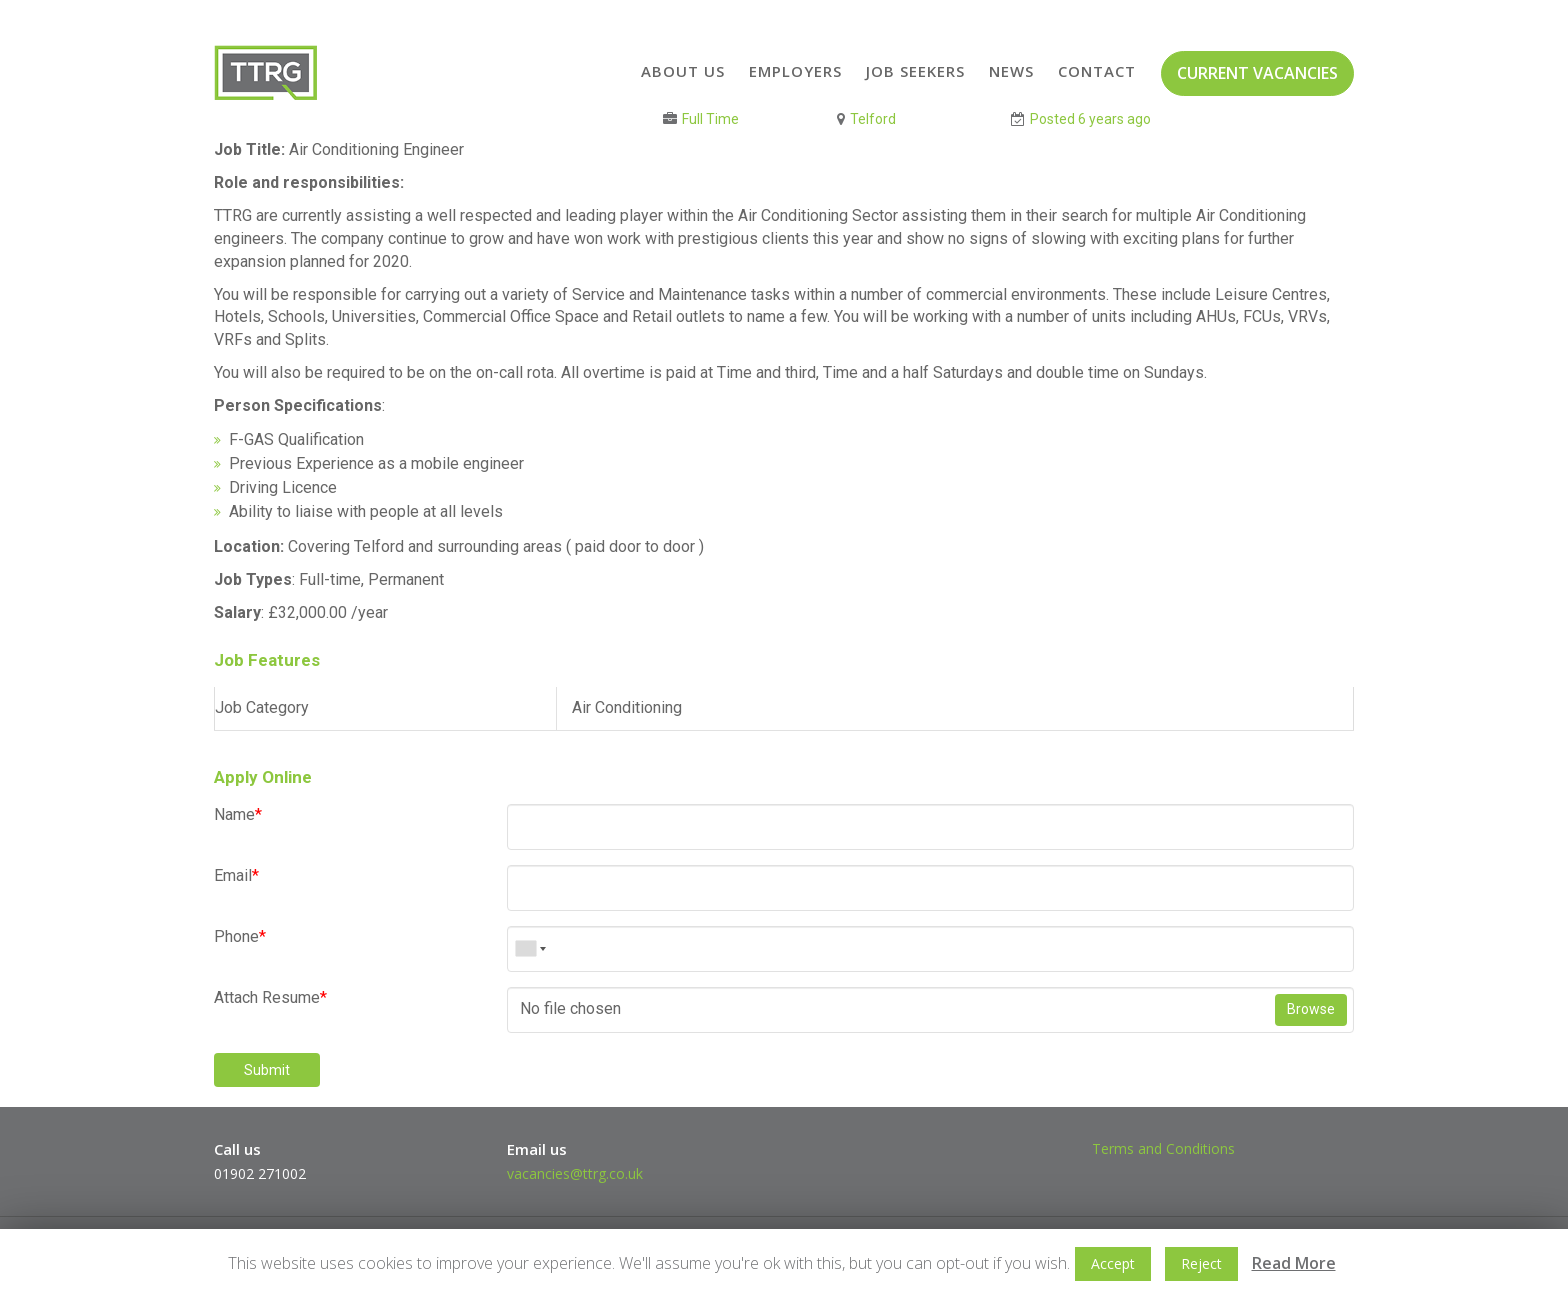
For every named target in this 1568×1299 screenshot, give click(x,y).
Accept (1113, 1263)
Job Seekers (915, 71)
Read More (1294, 1263)
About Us (683, 71)
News (1011, 71)
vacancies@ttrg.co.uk (575, 1173)
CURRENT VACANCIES (1257, 73)
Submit (267, 1070)
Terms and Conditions (1163, 1148)
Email (236, 875)
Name (238, 814)
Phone (240, 936)
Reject (1201, 1263)
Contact (1097, 71)
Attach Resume (270, 997)
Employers (795, 71)
